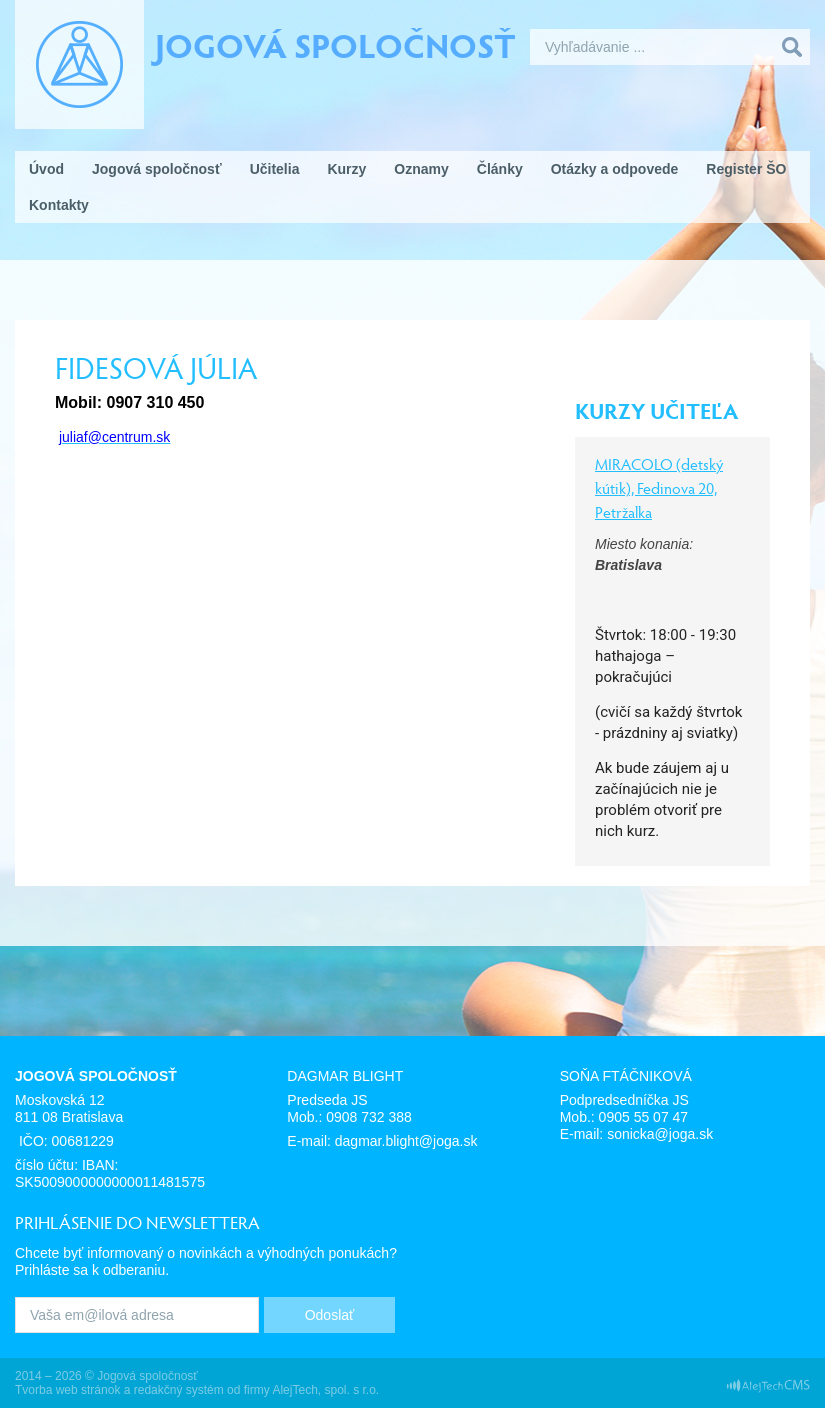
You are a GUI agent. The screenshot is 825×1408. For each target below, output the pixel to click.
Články (500, 169)
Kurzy (346, 169)
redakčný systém (179, 1390)
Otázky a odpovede (615, 169)
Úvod (46, 169)
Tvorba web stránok (67, 1390)
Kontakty (59, 205)
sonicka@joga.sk (660, 1134)
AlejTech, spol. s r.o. (325, 1390)
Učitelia (275, 169)
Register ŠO (746, 169)
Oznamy (421, 169)
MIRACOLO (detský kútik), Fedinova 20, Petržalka (659, 487)
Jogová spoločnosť (335, 44)
